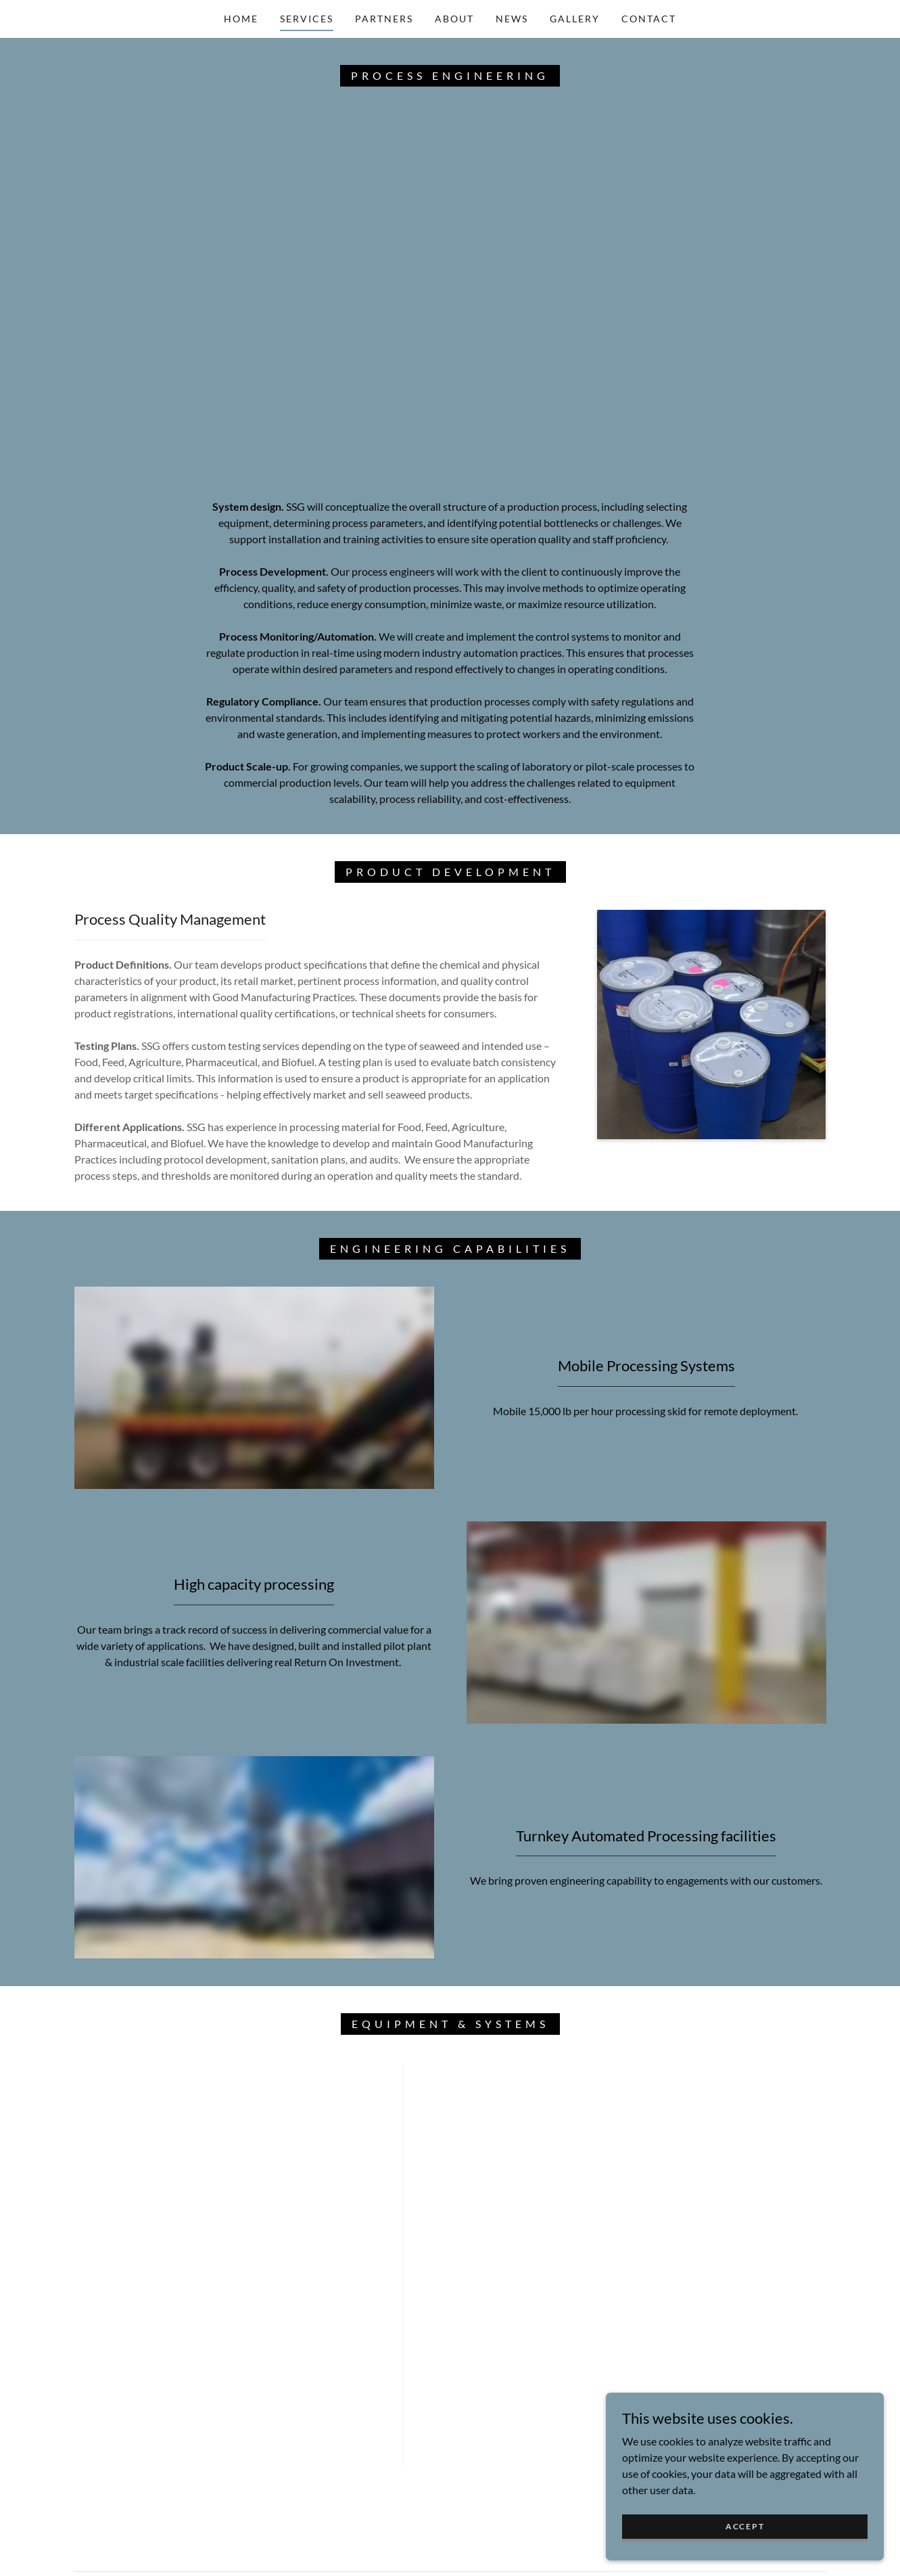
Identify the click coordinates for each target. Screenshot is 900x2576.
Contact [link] (648, 18)
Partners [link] (384, 18)
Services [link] (306, 18)
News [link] (512, 18)
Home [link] (241, 18)
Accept (748, 2526)
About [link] (454, 18)
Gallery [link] (575, 18)
